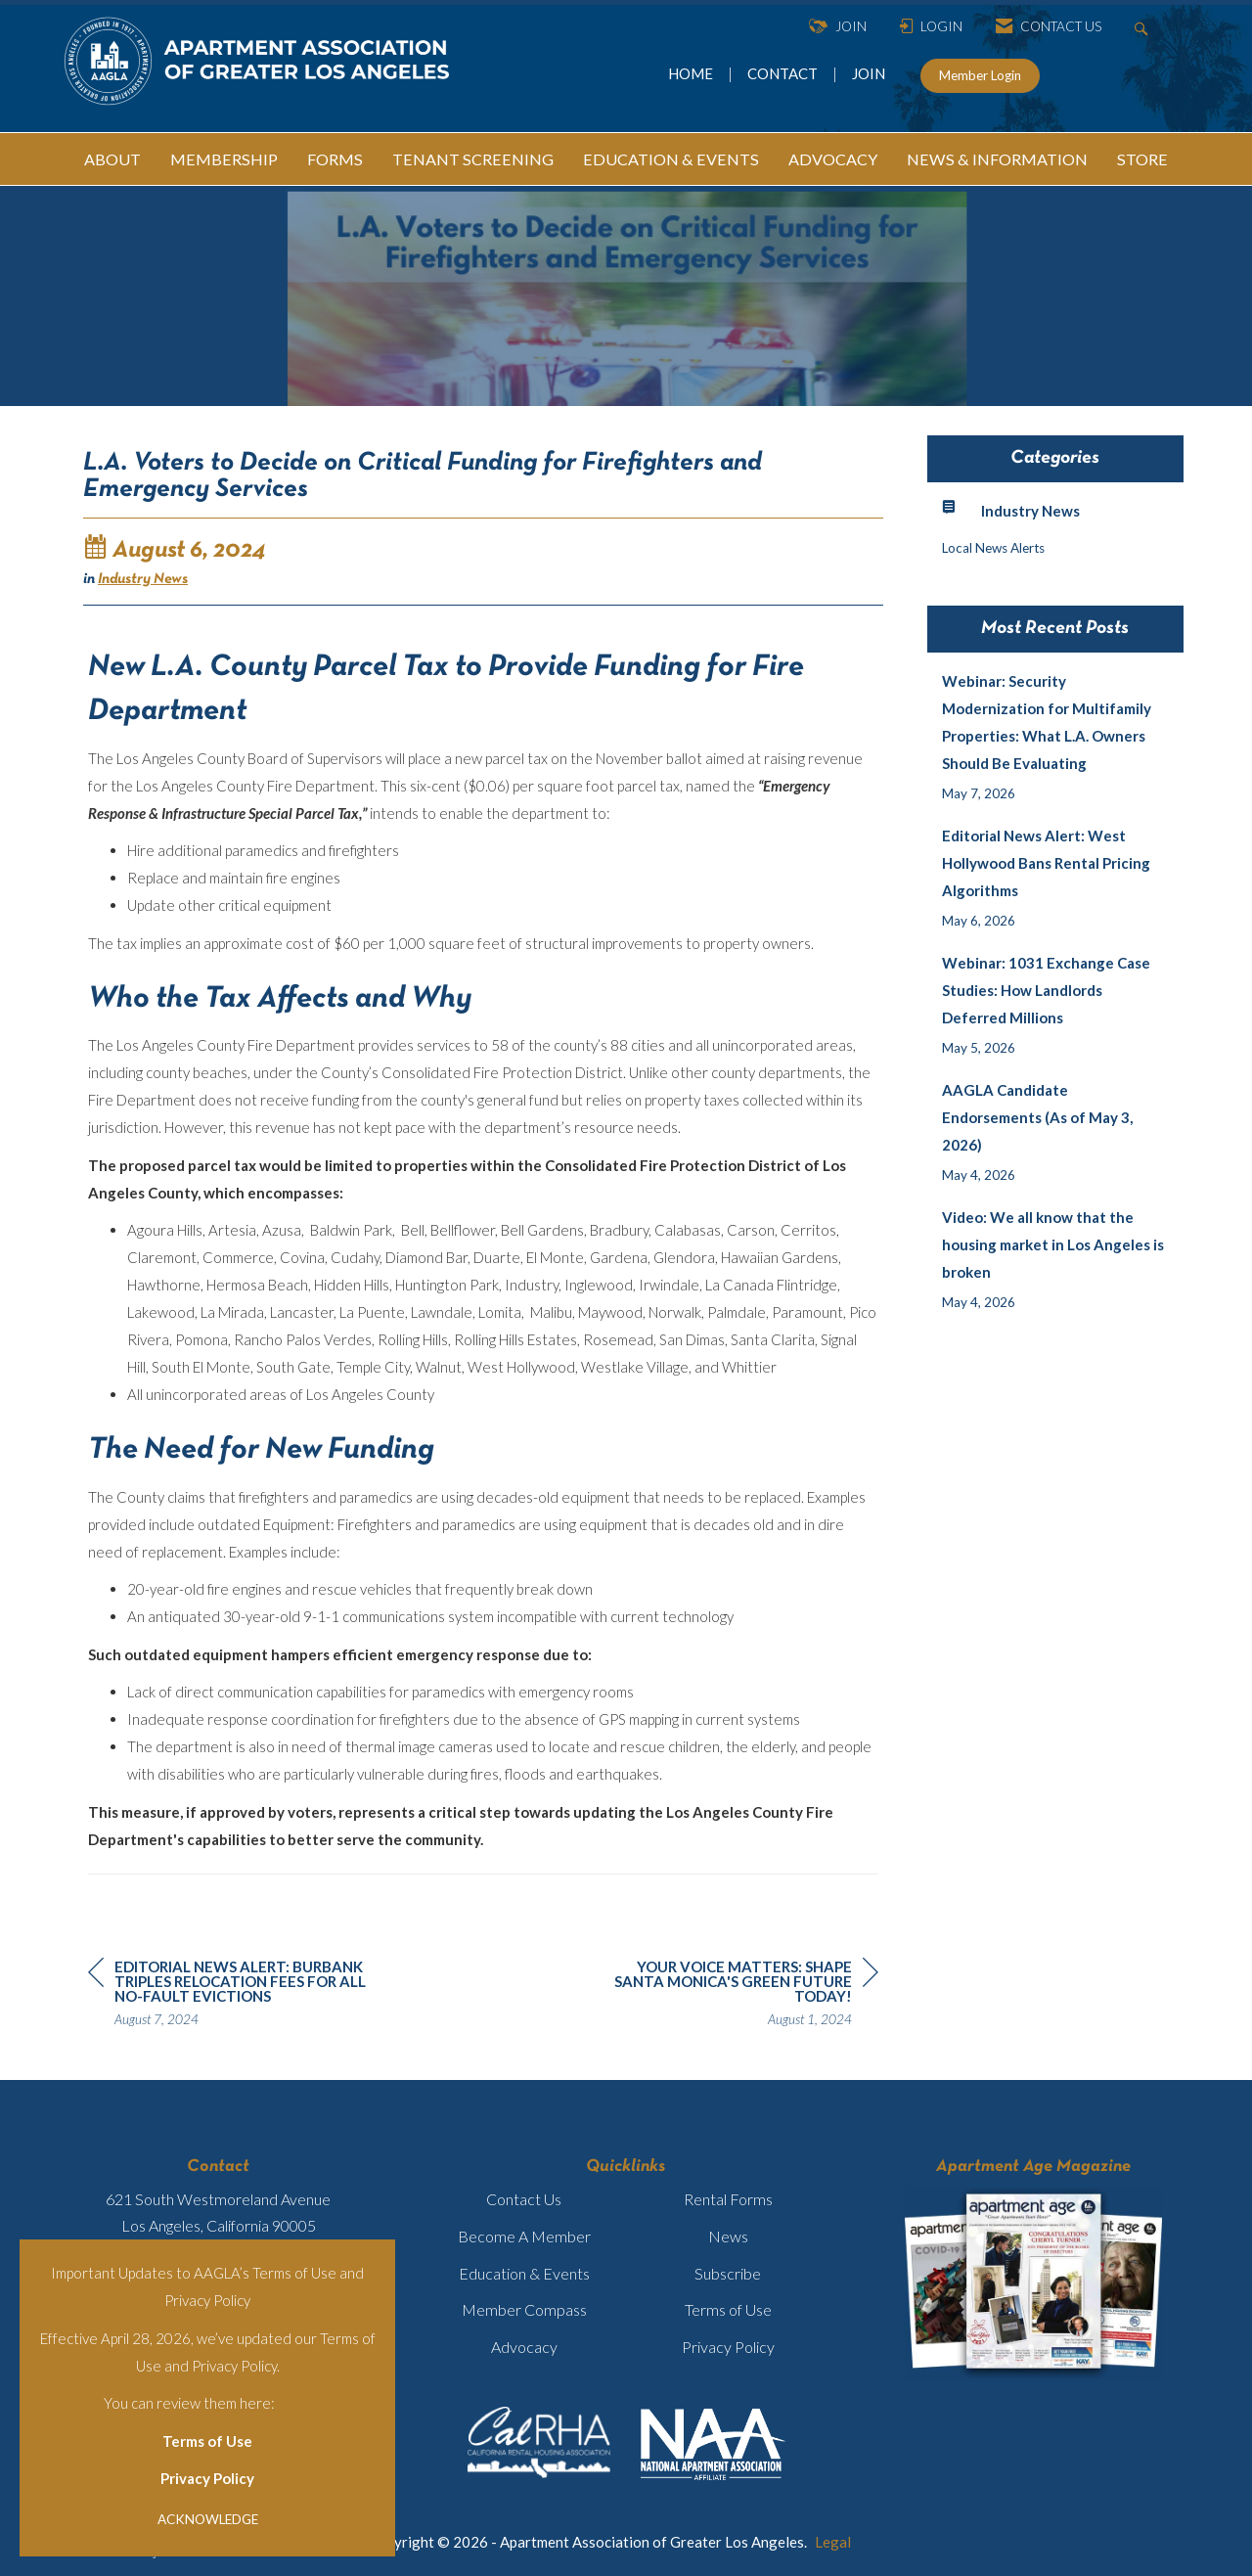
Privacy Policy (207, 2478)
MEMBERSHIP (224, 159)
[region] (731, 1996)
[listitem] (1056, 737)
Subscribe (727, 2273)
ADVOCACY (832, 159)
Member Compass (524, 2309)
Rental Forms (728, 2199)
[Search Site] (1144, 27)
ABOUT (112, 159)
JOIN (868, 73)
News (728, 2236)
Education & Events (524, 2273)
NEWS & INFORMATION (997, 159)
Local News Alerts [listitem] (993, 548)
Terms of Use (207, 2441)
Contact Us (523, 2199)
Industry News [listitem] (1011, 509)
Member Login (980, 75)
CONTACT (785, 73)
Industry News (143, 579)
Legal (833, 2542)
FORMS (335, 159)
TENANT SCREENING (473, 159)
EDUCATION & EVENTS (671, 159)
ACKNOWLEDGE (207, 2519)
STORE (1142, 159)
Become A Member (524, 2236)
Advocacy (524, 2346)
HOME (692, 73)
